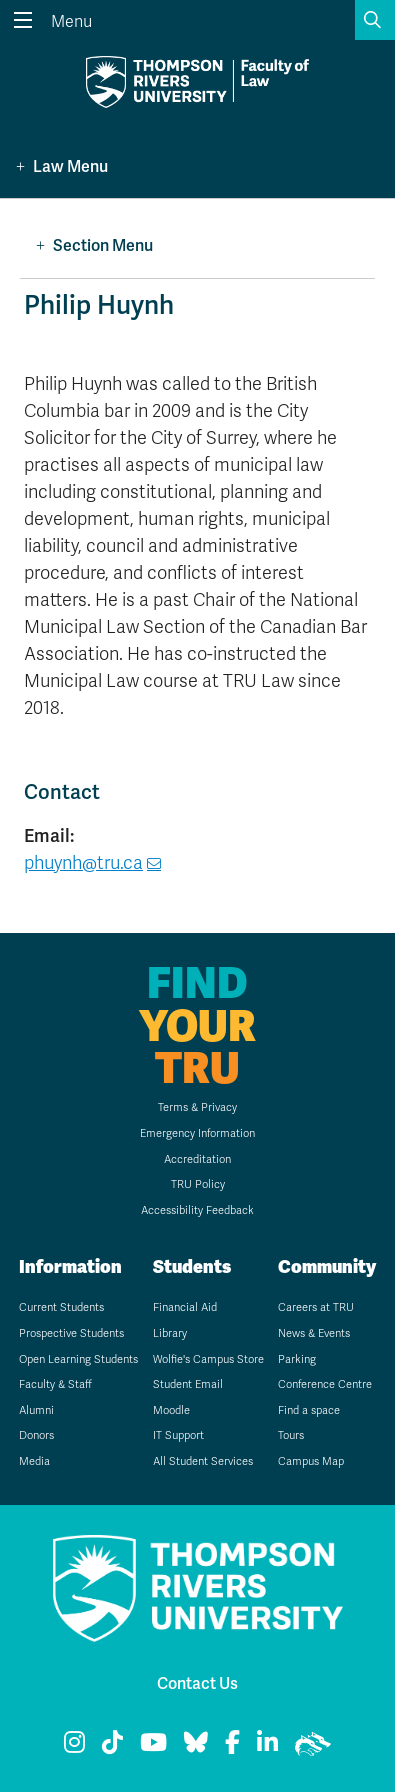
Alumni (36, 1410)
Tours (291, 1435)
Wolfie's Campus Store (208, 1359)
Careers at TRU (316, 1307)
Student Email (188, 1384)
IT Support (178, 1435)
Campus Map (311, 1461)
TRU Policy (198, 1184)
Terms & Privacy (197, 1107)
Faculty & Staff (55, 1384)
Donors (36, 1435)
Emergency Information (197, 1133)
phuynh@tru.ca (83, 863)
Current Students (61, 1307)
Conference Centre (325, 1384)
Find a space (309, 1410)
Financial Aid (185, 1307)
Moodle (171, 1410)
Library (170, 1333)
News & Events (314, 1333)
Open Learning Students (78, 1359)
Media (34, 1461)
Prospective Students (71, 1333)
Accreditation (197, 1159)
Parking (297, 1359)
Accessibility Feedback (197, 1210)
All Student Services (203, 1461)
